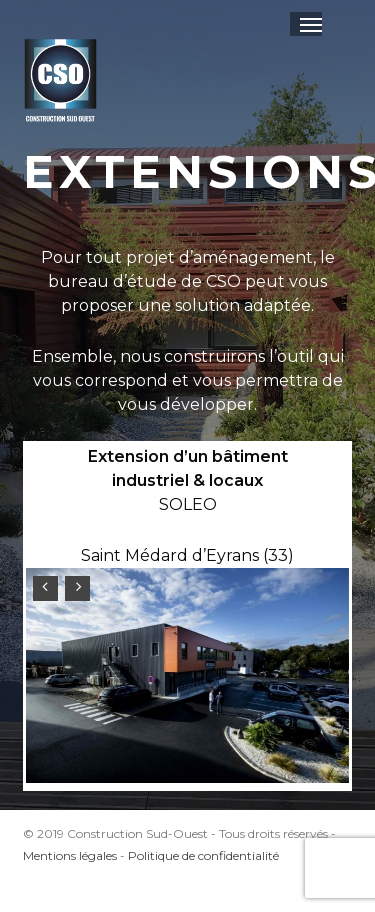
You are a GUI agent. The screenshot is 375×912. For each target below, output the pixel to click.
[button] (311, 24)
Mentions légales (70, 855)
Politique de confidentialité (203, 855)
